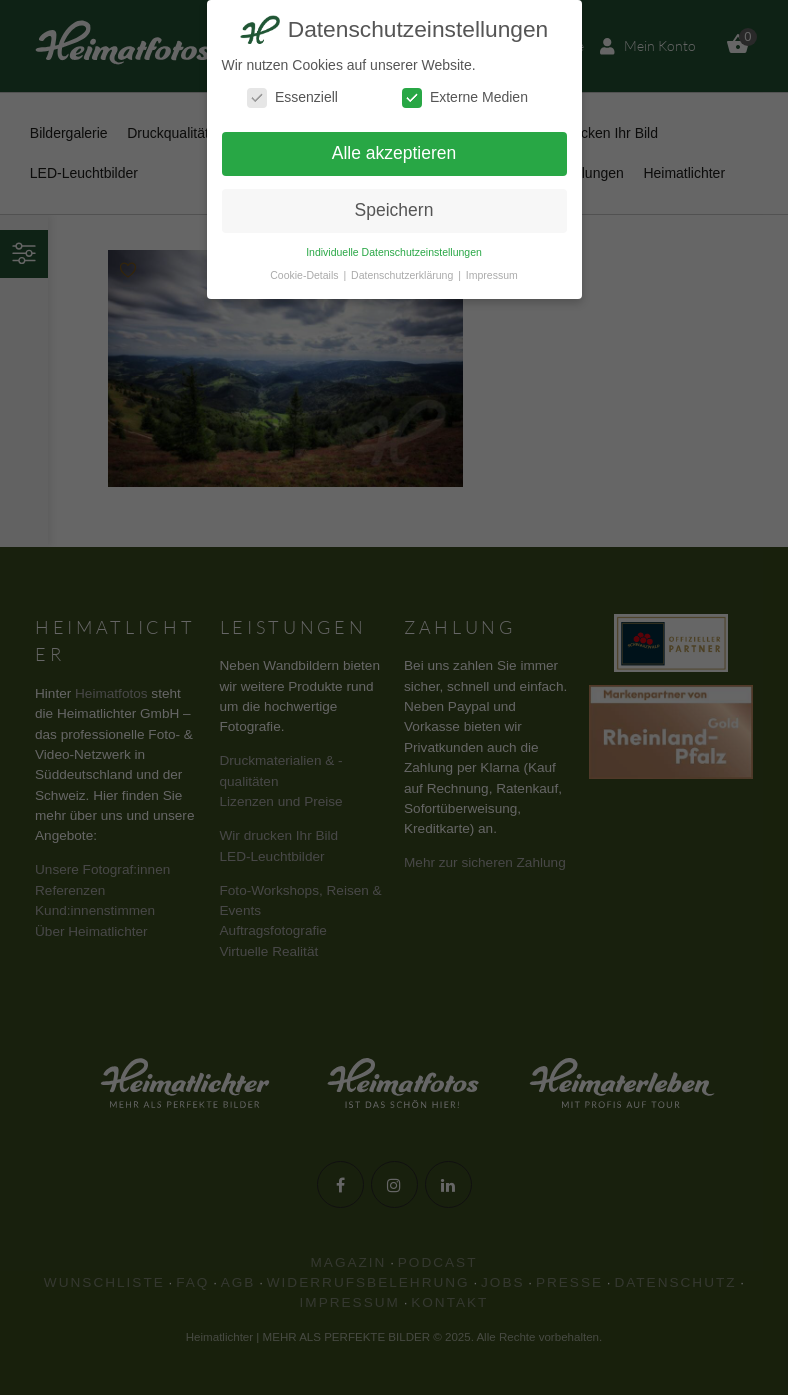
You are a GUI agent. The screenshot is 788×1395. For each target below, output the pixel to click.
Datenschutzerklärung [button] (403, 275)
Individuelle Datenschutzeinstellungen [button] (394, 252)
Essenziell (292, 97)
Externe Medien (465, 97)
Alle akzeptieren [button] (394, 153)
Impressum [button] (492, 275)
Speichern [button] (394, 210)
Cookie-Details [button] (305, 275)
